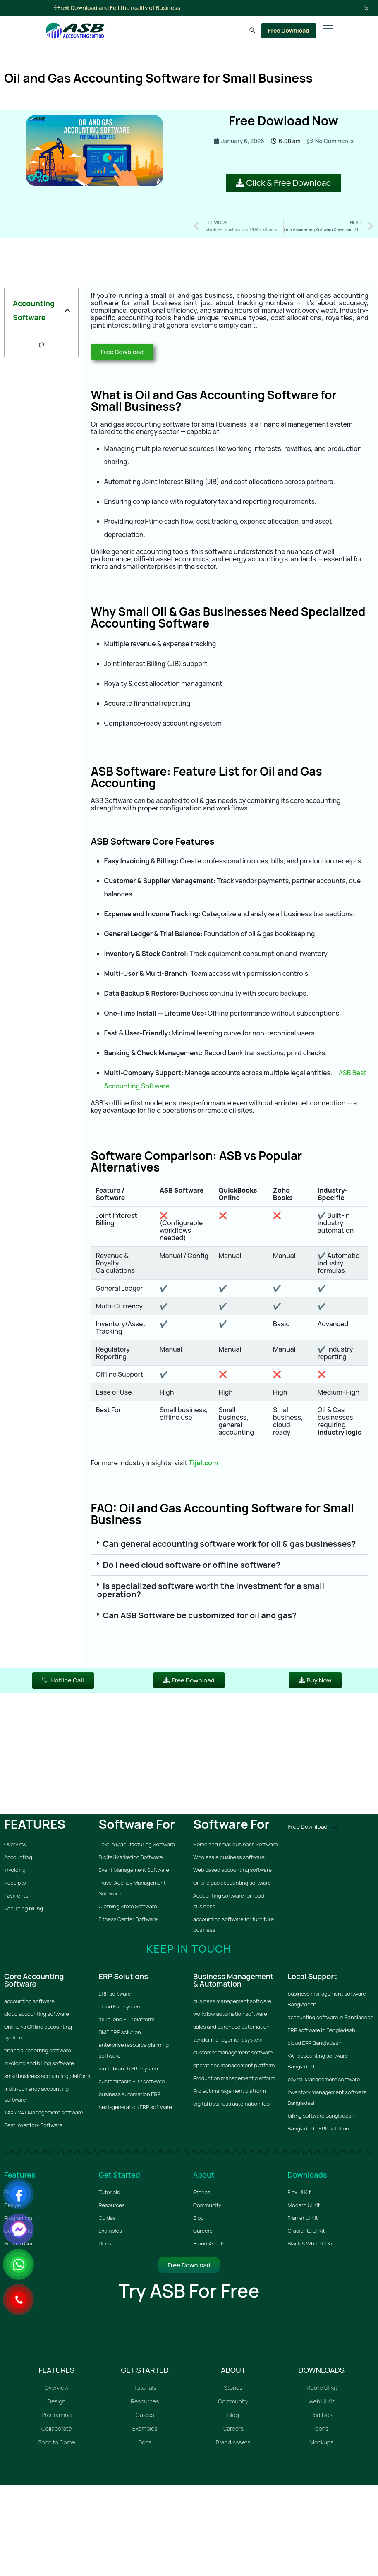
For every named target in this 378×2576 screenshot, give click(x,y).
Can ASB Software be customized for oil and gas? (200, 1615)
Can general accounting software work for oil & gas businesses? (229, 1543)
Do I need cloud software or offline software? (191, 1564)
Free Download (288, 30)
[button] (67, 310)
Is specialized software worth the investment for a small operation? (211, 1590)
